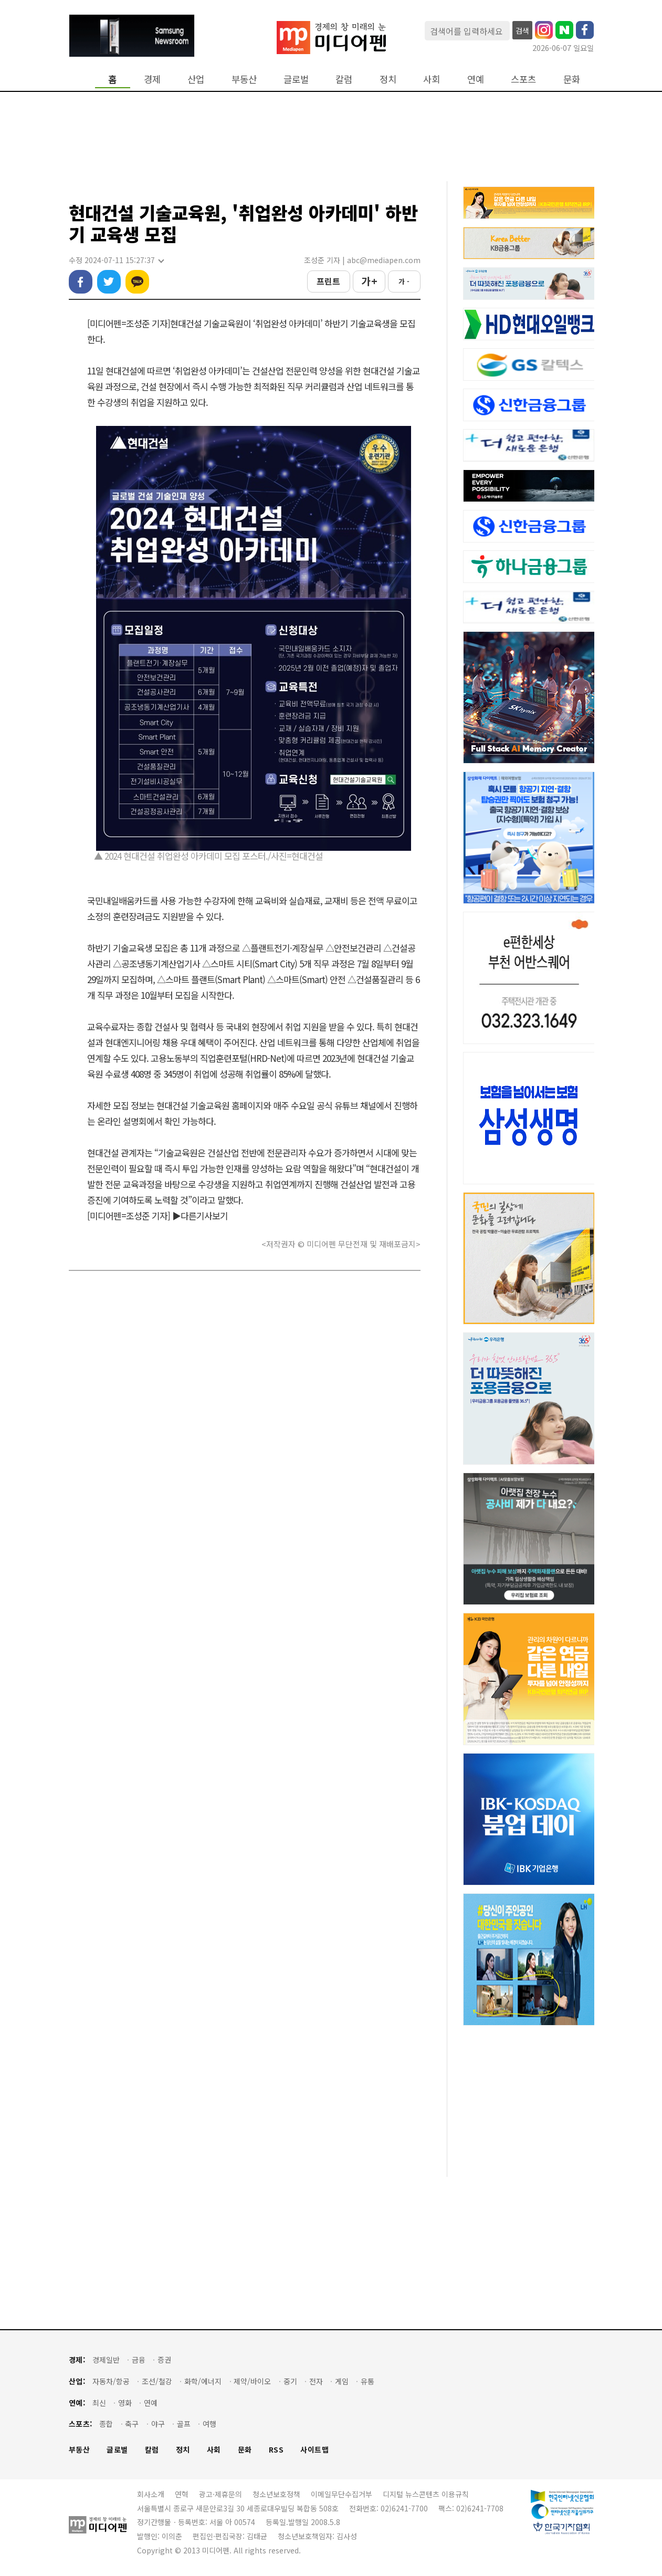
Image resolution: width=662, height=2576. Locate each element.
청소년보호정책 (276, 2494)
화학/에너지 (203, 2381)
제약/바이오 (252, 2381)
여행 (209, 2423)
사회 (431, 79)
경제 (152, 79)
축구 (132, 2423)
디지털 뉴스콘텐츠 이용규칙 (426, 2494)
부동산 (244, 79)
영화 (125, 2402)
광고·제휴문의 (220, 2494)
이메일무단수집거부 (341, 2494)
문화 (571, 79)
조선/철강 (157, 2381)
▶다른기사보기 (200, 1215)
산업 (195, 79)
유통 (367, 2381)
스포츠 (523, 79)
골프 (184, 2423)
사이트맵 (314, 2449)
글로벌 (296, 79)
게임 (342, 2381)
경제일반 (106, 2359)
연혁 (181, 2494)
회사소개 (150, 2494)
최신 (99, 2402)
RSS (276, 2449)
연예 (475, 79)
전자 (316, 2381)
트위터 (109, 282)
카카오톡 (137, 282)
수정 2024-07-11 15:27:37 (116, 260)
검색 (522, 30)
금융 (138, 2359)
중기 (290, 2381)
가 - (403, 281)
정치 (388, 79)
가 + (368, 281)
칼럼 (343, 79)
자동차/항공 (111, 2381)
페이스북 (80, 282)
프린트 (328, 281)
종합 (106, 2423)
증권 (164, 2359)
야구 (158, 2423)
